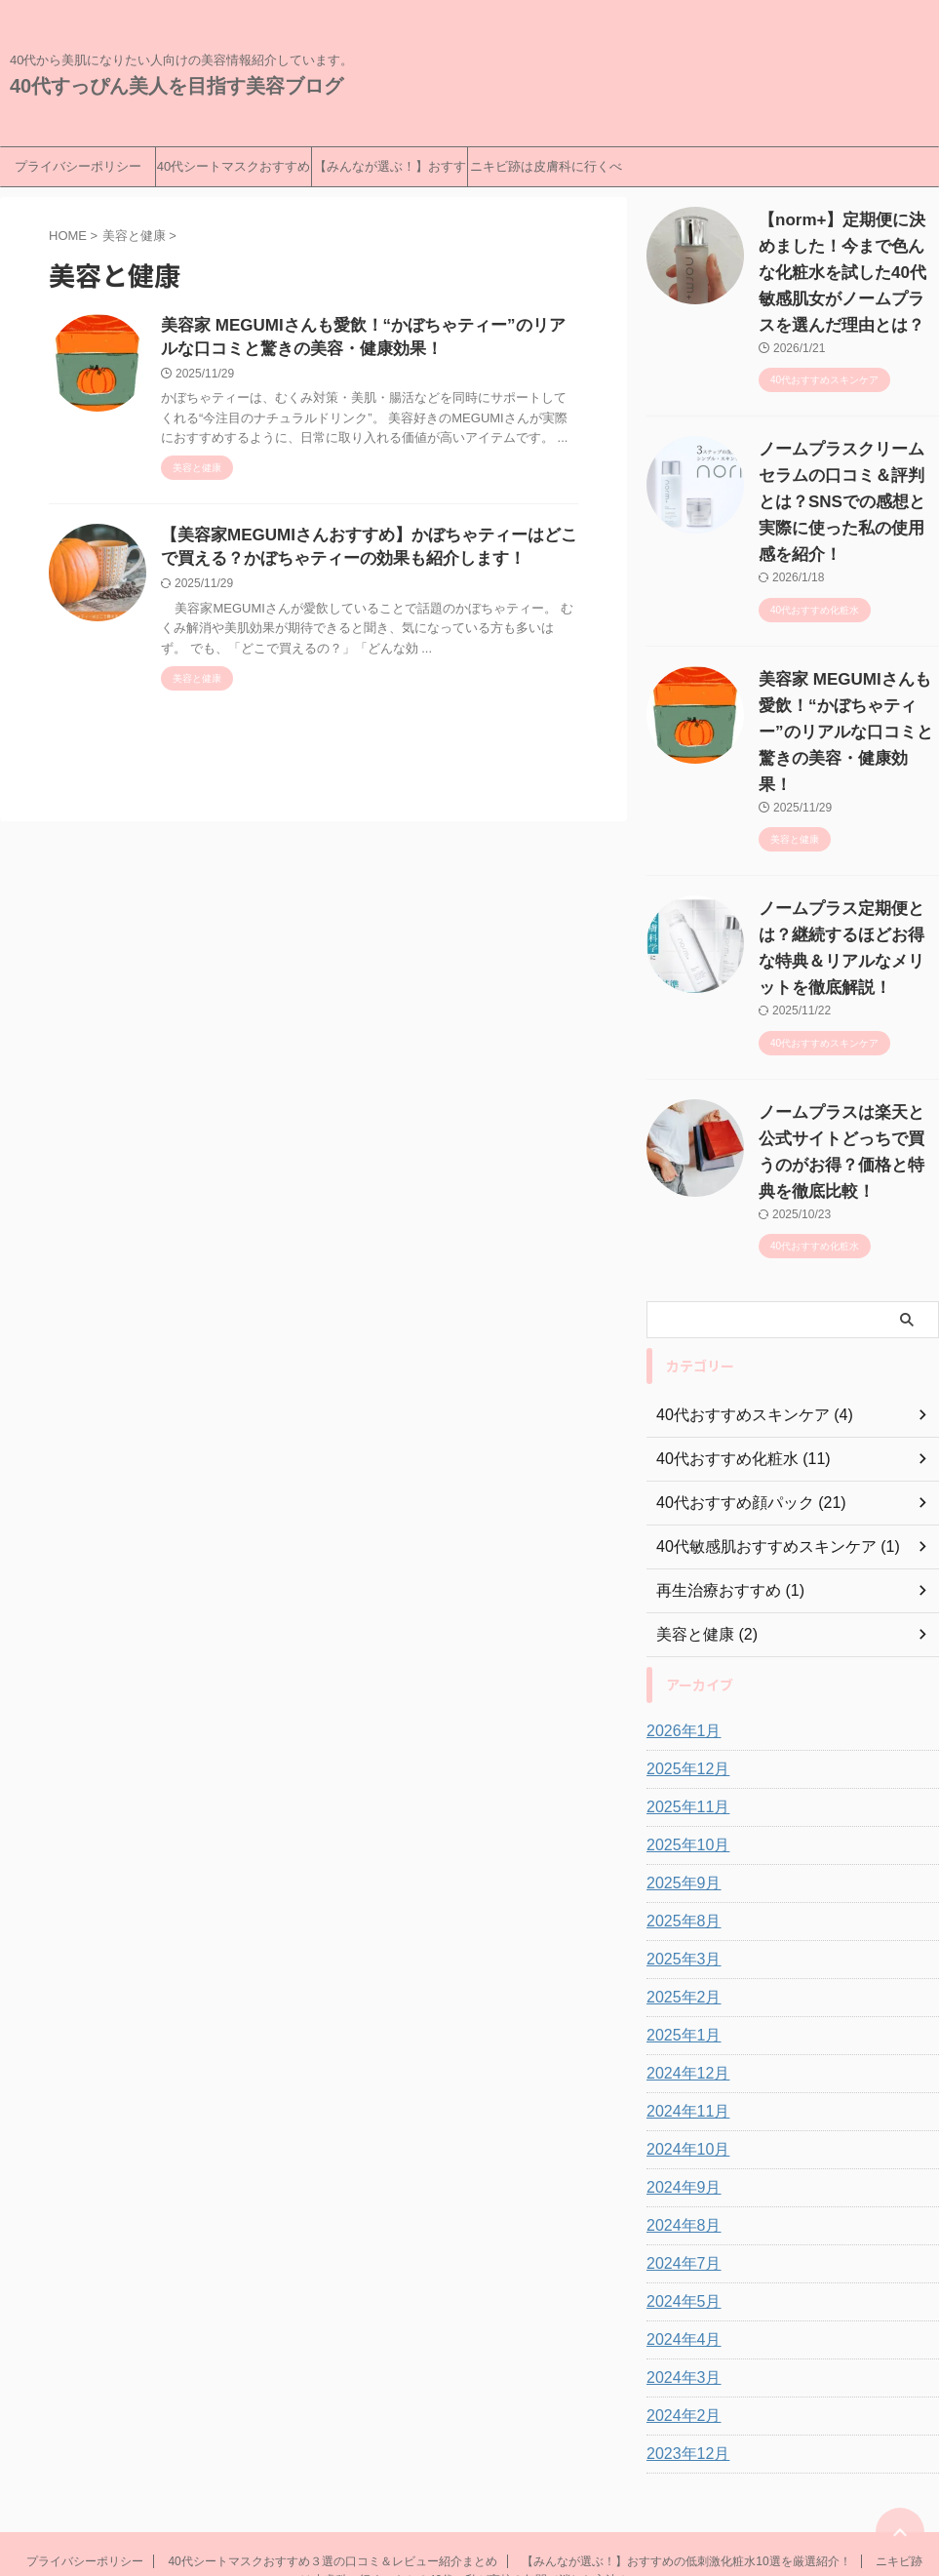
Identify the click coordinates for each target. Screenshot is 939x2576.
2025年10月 (683, 1714)
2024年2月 (679, 2284)
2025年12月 (683, 1637)
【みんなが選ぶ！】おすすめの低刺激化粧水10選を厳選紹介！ (389, 172)
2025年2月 (679, 1866)
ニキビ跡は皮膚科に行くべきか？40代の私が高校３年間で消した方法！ (545, 172)
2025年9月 (679, 1752)
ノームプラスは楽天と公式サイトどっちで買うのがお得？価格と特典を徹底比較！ (847, 1034)
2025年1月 (679, 1904)
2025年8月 (679, 1790)
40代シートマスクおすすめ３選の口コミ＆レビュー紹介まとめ (233, 172)
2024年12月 (683, 1942)
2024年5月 (679, 2170)
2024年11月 (683, 1980)
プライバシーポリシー (78, 166)
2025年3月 (679, 1828)
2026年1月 (679, 1599)
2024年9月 (679, 2056)
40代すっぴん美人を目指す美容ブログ (176, 86)
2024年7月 (679, 2132)
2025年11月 (683, 1676)
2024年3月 (679, 2246)
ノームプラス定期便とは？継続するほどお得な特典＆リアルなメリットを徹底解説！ (847, 856)
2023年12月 (683, 2322)
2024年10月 (683, 2018)
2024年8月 (679, 2094)
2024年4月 (679, 2208)
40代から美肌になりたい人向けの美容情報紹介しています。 (469, 2485)
